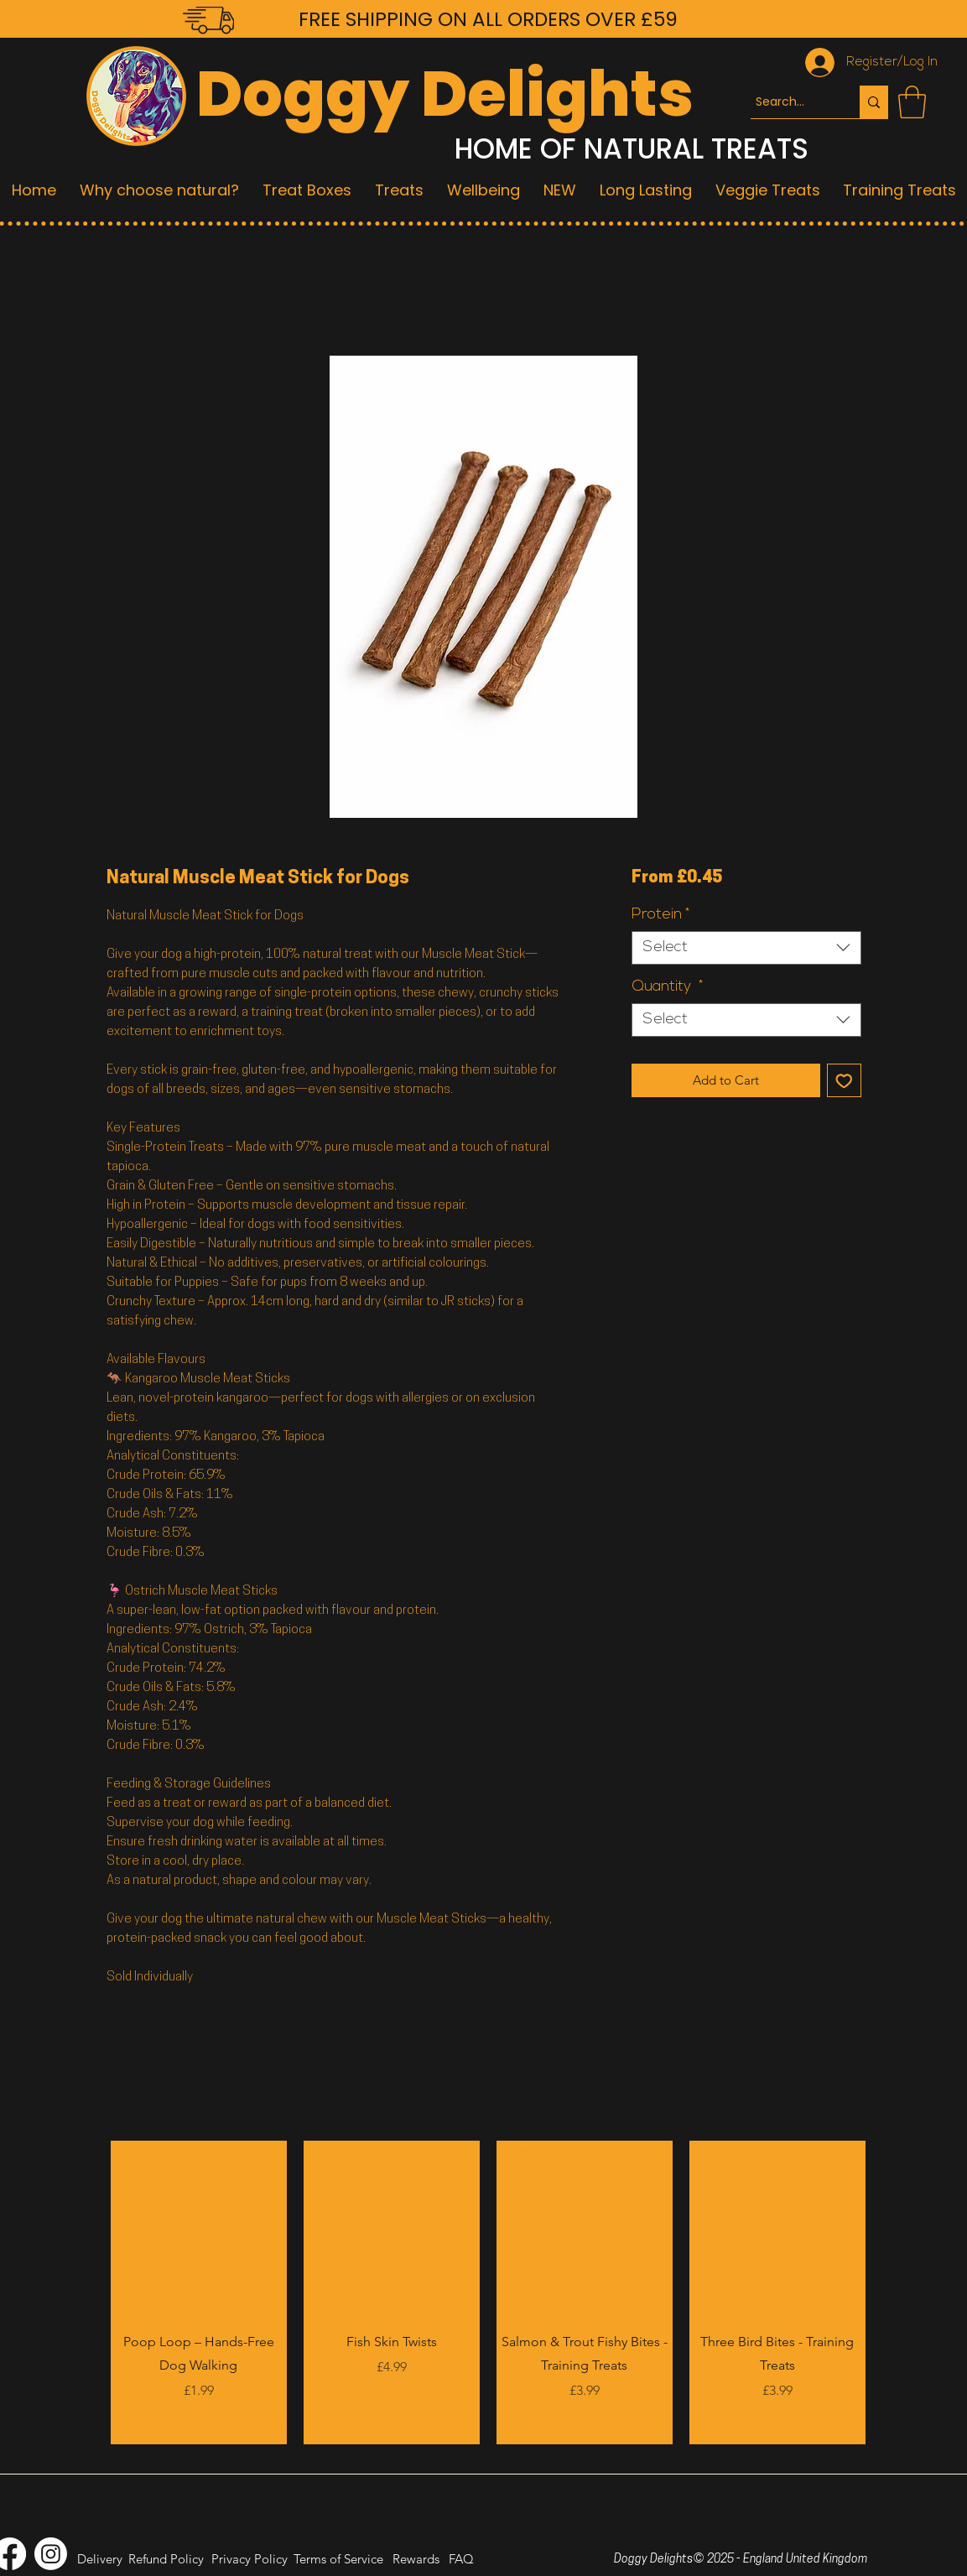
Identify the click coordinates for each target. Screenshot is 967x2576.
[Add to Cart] (199, 2427)
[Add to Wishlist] (844, 1081)
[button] (912, 102)
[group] (488, 2292)
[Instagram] (50, 2553)
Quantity (667, 987)
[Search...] (790, 102)
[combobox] (746, 948)
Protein (660, 915)
